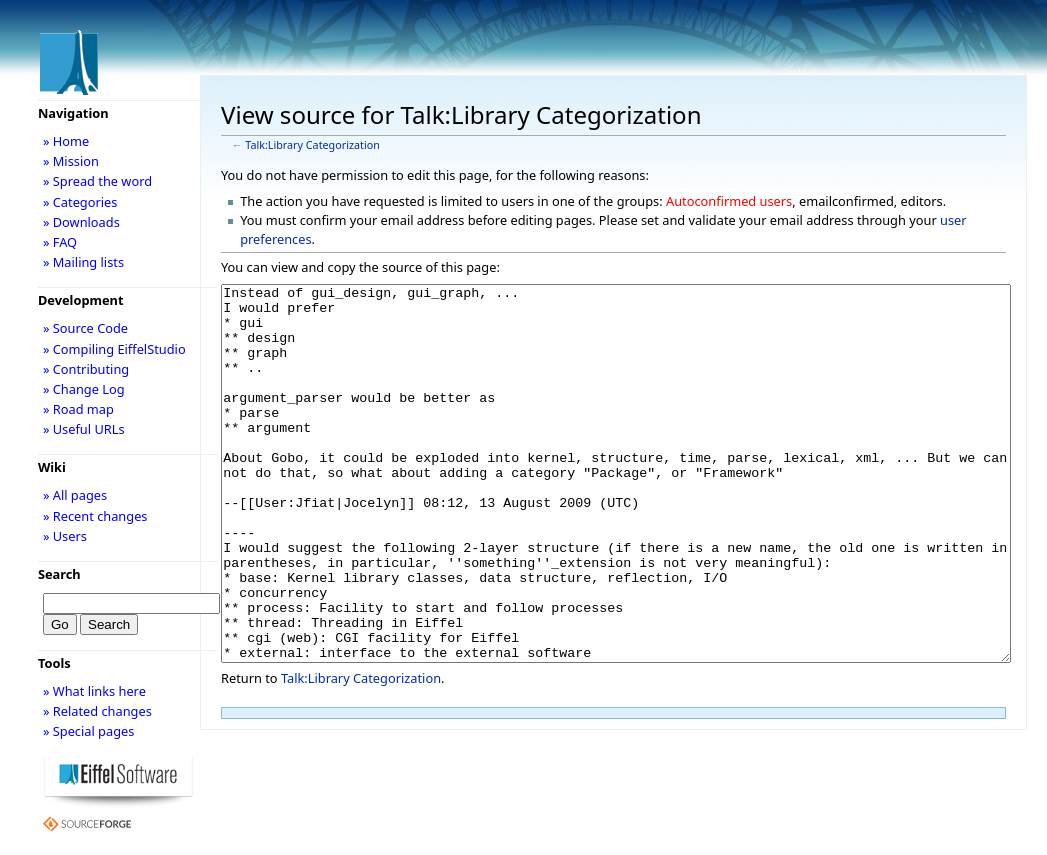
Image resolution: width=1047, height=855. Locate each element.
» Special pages (88, 731)
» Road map (78, 409)
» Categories (80, 202)
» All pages (75, 495)
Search (59, 574)
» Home (66, 141)
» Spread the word (97, 181)
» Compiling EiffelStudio (114, 349)
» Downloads (81, 222)
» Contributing (86, 369)
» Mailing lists (83, 262)
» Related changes (97, 711)
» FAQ (60, 242)
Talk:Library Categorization (312, 145)
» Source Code (85, 328)
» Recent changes (95, 516)
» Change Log (84, 389)
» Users (65, 536)
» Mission (71, 161)
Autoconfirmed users (729, 201)
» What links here (94, 691)
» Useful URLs (84, 429)
